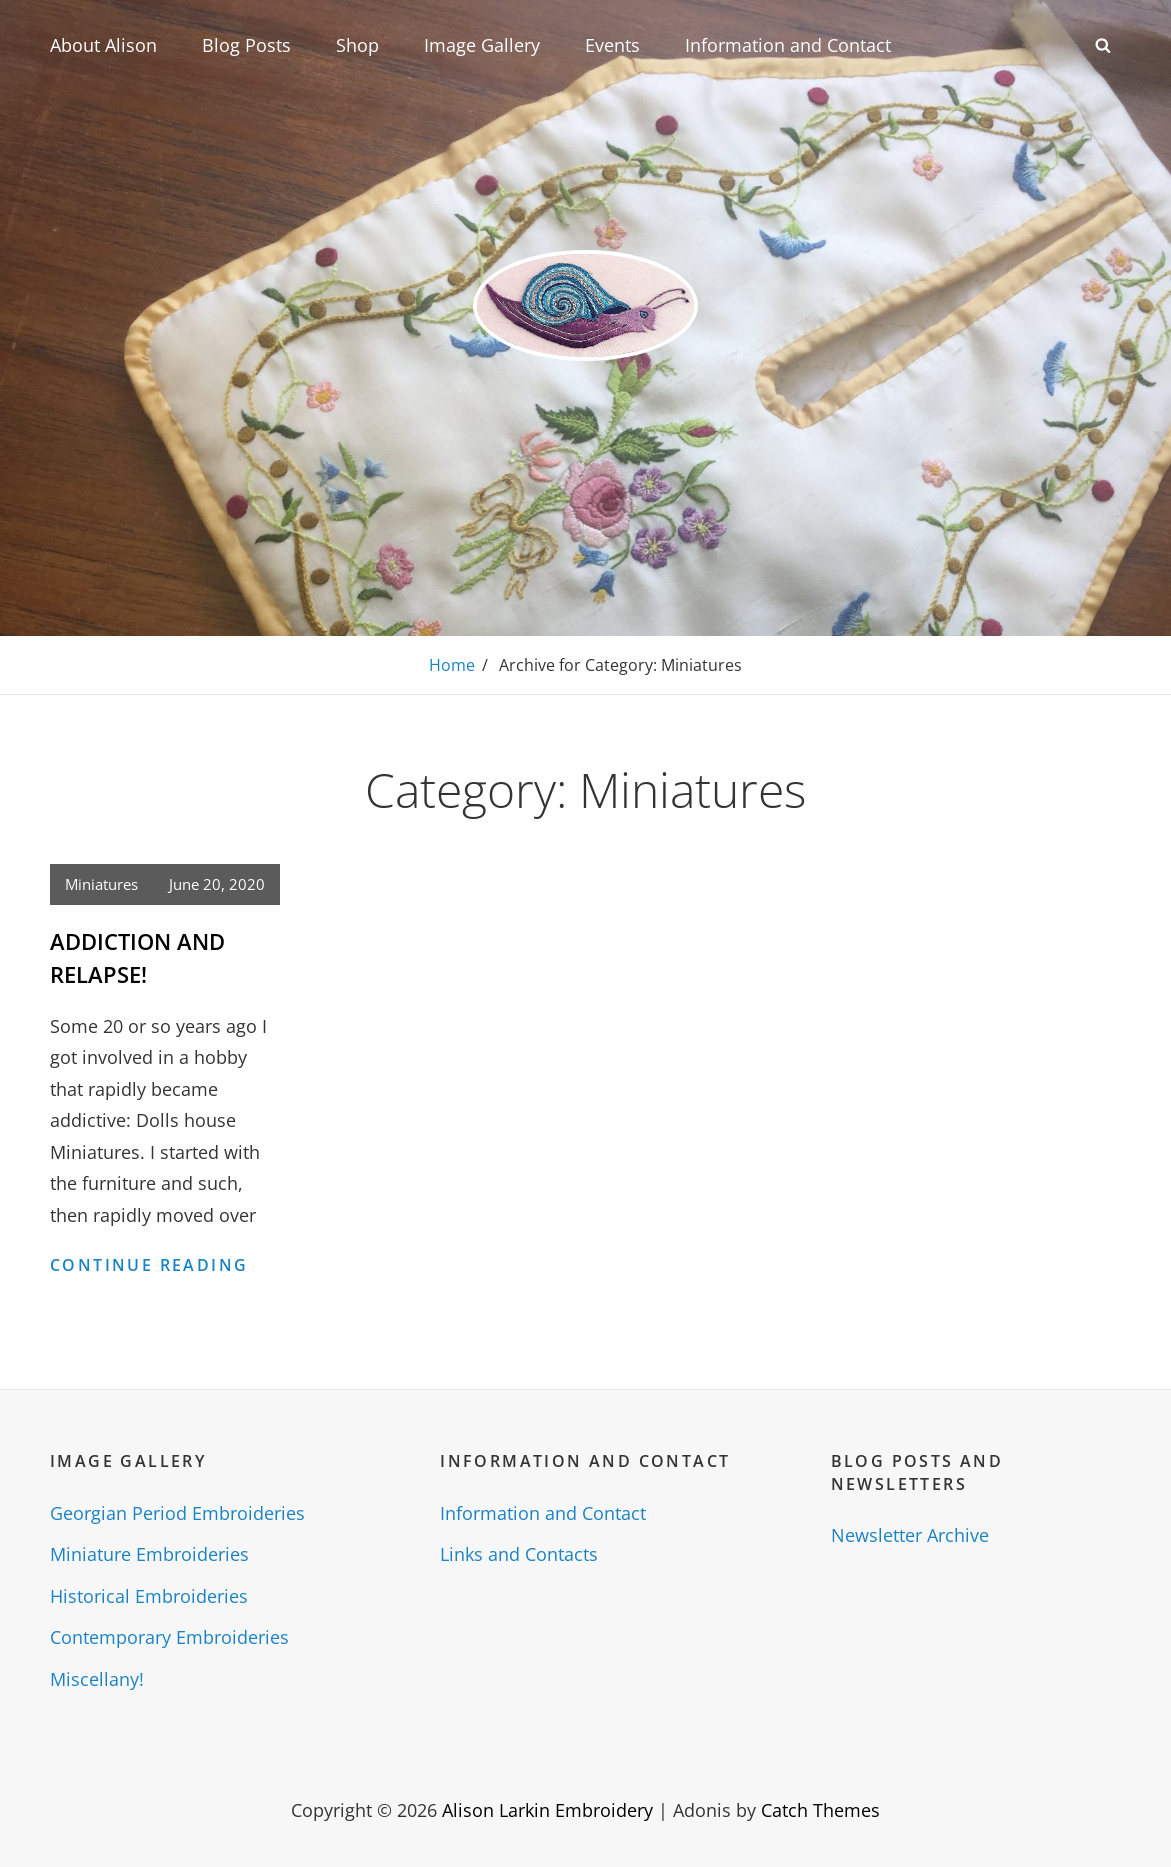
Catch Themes (820, 1810)
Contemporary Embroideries (169, 1637)
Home (452, 665)
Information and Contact (788, 45)
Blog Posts (246, 45)
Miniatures (101, 884)
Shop (357, 45)
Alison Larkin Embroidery (547, 1810)
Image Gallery (482, 45)
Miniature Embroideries (149, 1554)
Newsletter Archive (910, 1535)
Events (612, 45)
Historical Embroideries (149, 1596)
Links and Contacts (519, 1554)
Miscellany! (97, 1679)
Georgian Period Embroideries (177, 1513)
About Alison (103, 45)
